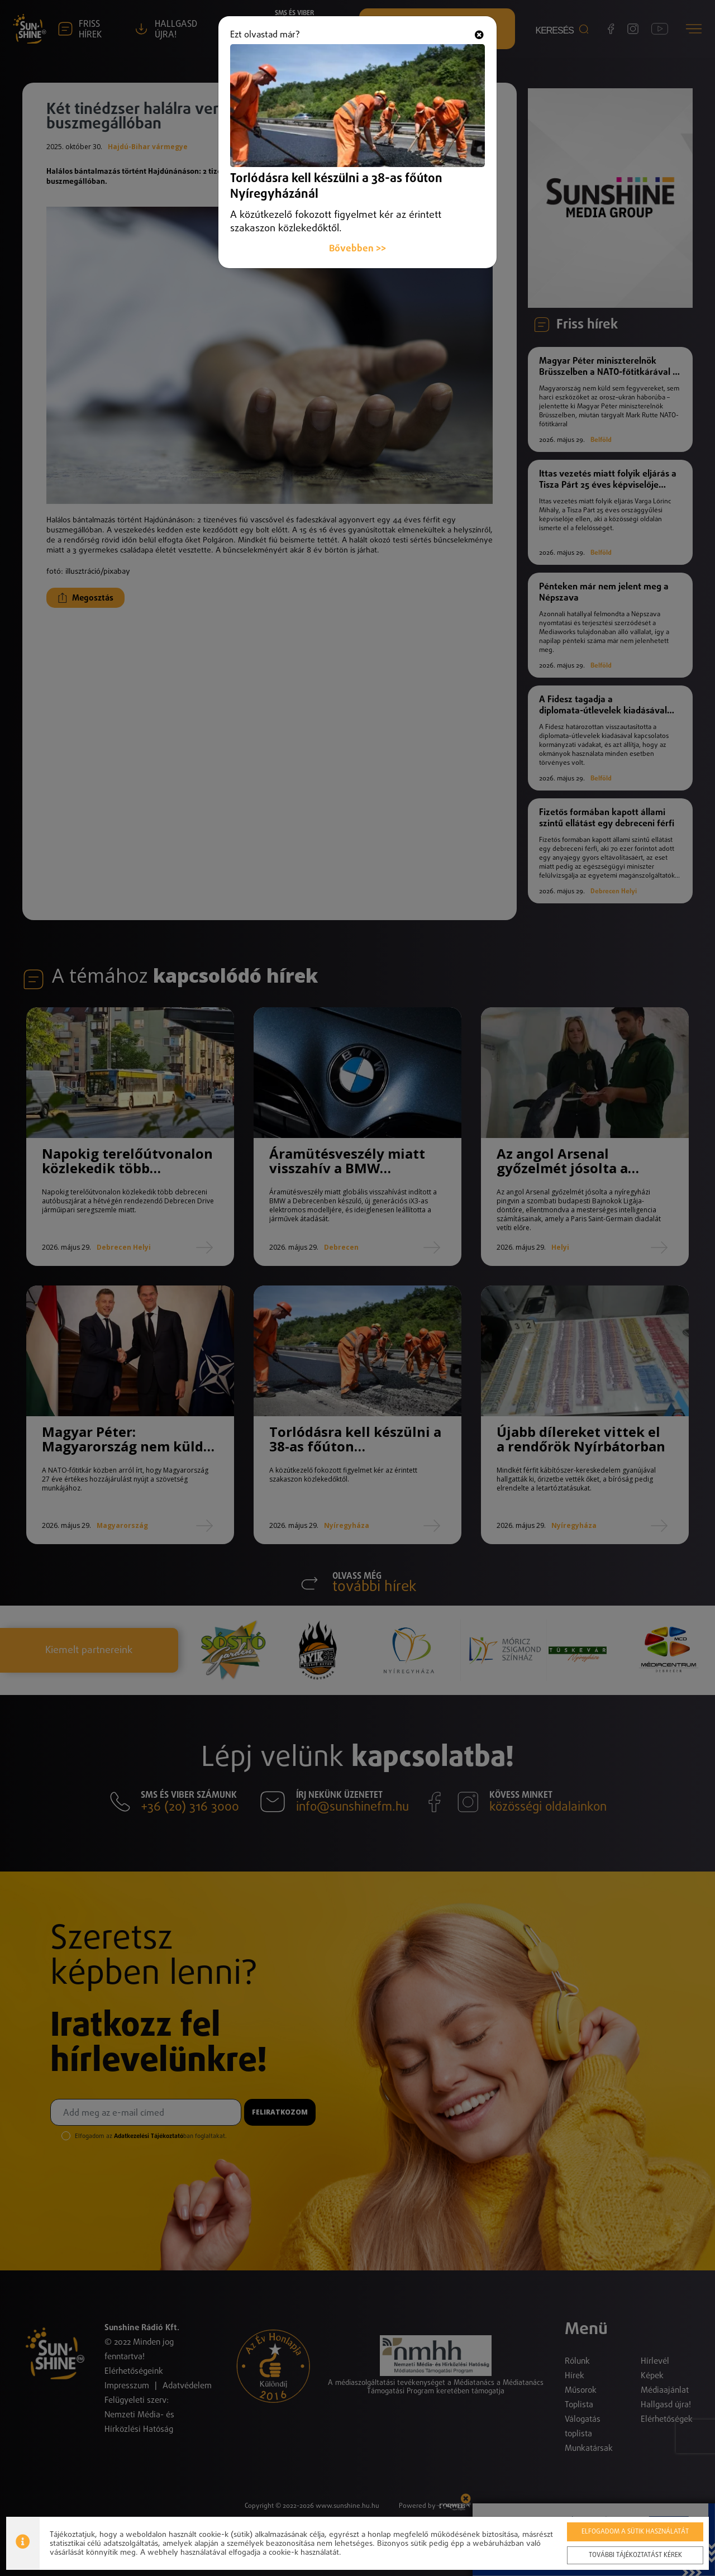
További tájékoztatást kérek (635, 2555)
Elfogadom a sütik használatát (635, 2532)
